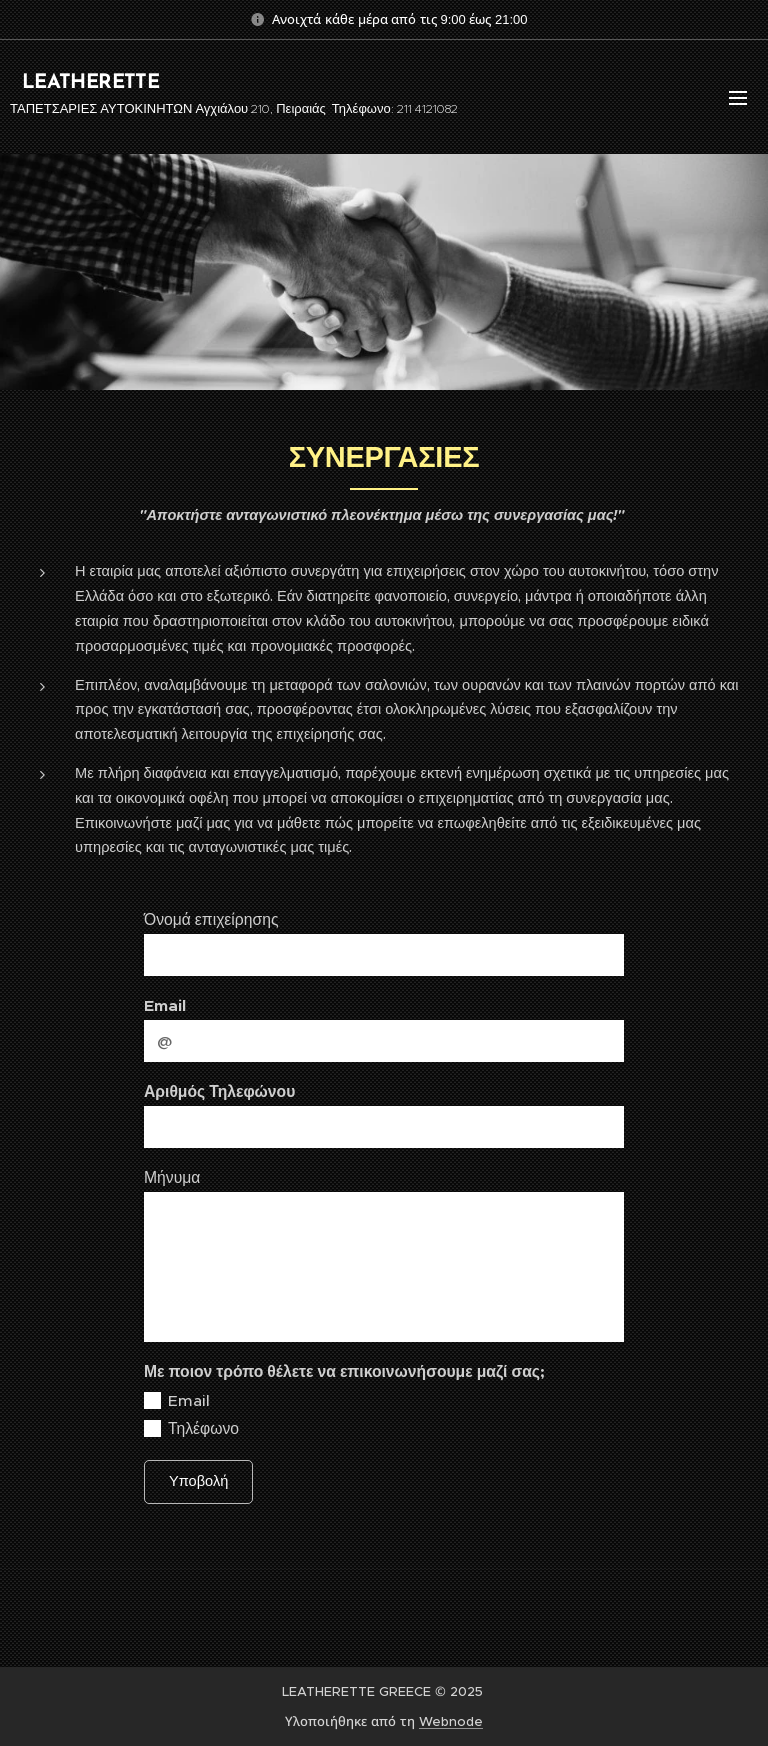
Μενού (738, 98)
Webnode (451, 1721)
